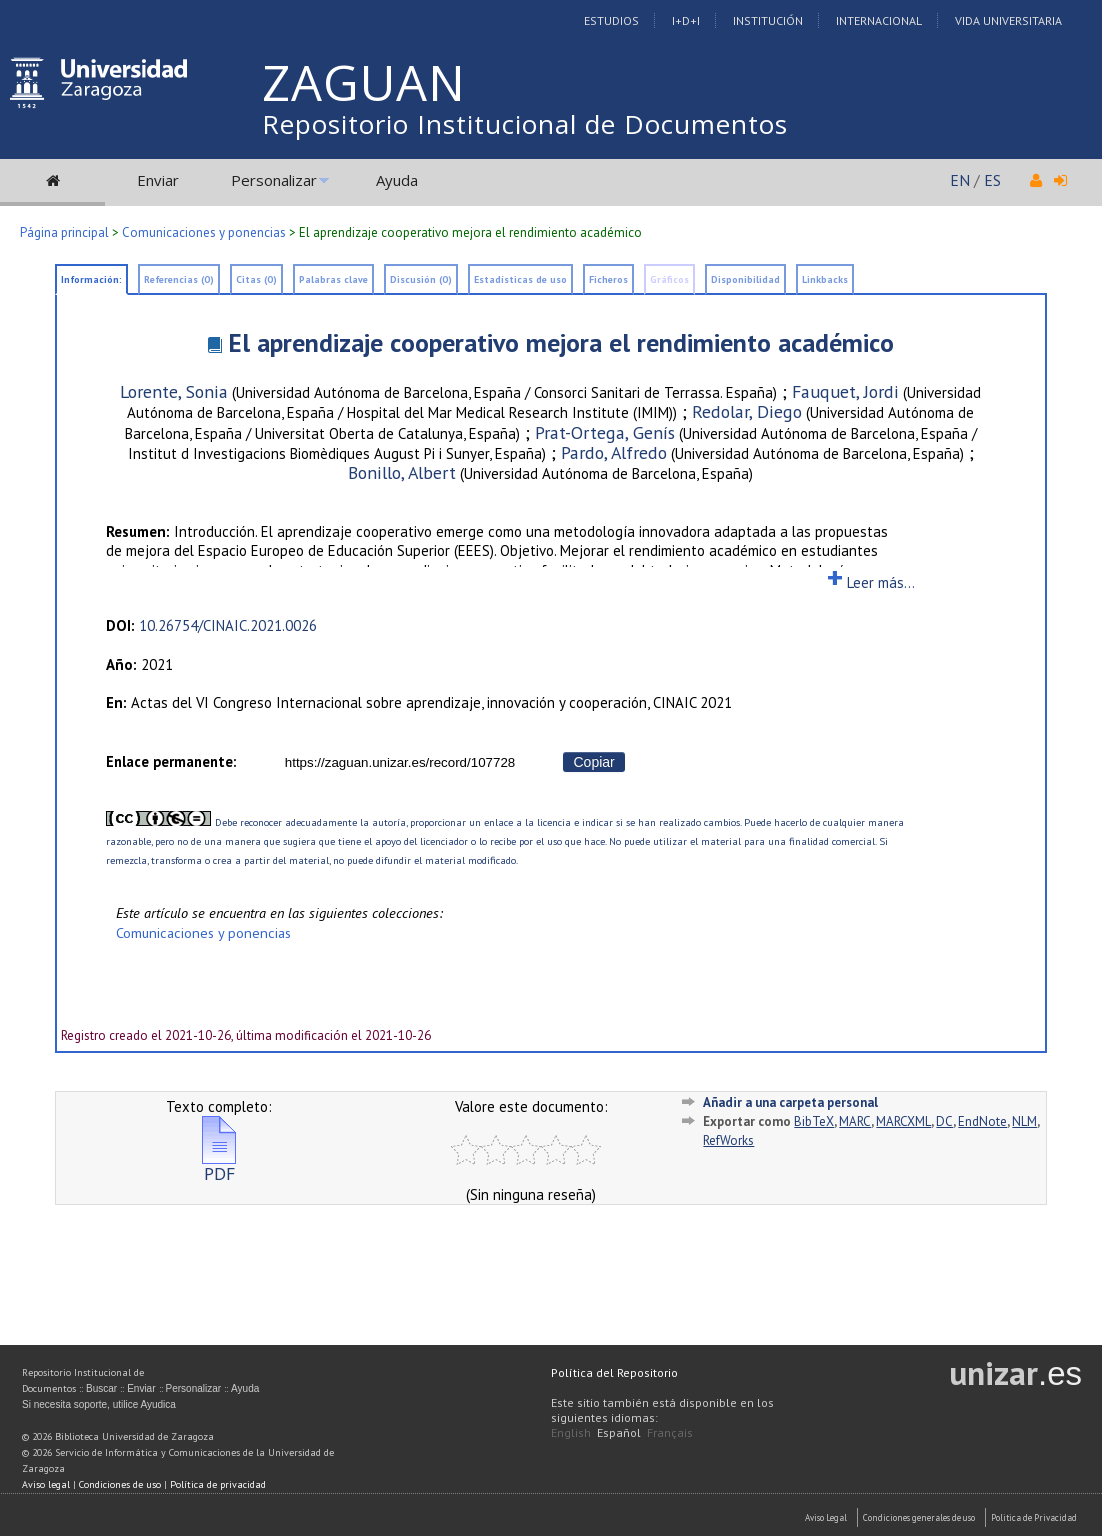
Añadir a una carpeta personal (790, 1102)
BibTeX (814, 1121)
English (571, 1432)
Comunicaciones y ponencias (204, 232)
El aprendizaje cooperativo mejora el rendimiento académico (561, 342)
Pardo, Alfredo (614, 452)
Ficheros (608, 279)
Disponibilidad (745, 279)
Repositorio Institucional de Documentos (525, 124)
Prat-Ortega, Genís (605, 432)
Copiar (593, 762)
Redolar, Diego (747, 411)
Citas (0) (256, 279)
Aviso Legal (826, 1517)
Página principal (64, 232)
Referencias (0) (179, 279)
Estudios (611, 20)
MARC (855, 1121)
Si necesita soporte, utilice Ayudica (99, 1404)
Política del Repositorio (614, 1372)
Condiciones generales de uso (919, 1517)
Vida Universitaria (1008, 20)
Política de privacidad (218, 1484)
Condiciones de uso (120, 1484)
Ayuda (397, 180)
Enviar (158, 180)
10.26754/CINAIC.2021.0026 (228, 625)
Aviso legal (46, 1484)
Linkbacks (825, 279)
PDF (219, 1165)
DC (944, 1121)
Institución (768, 20)
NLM (1024, 1121)
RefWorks (728, 1140)
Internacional (879, 20)
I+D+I (686, 20)
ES (992, 180)
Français (670, 1432)
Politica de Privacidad (1034, 1517)
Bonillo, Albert (402, 472)
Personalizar (274, 180)
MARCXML (903, 1121)
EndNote (982, 1121)
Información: (91, 279)
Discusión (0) (421, 279)
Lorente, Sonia (174, 391)
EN (960, 180)
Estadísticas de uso (520, 279)
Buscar (101, 1388)
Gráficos (669, 279)
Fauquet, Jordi (845, 391)
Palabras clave (333, 279)
